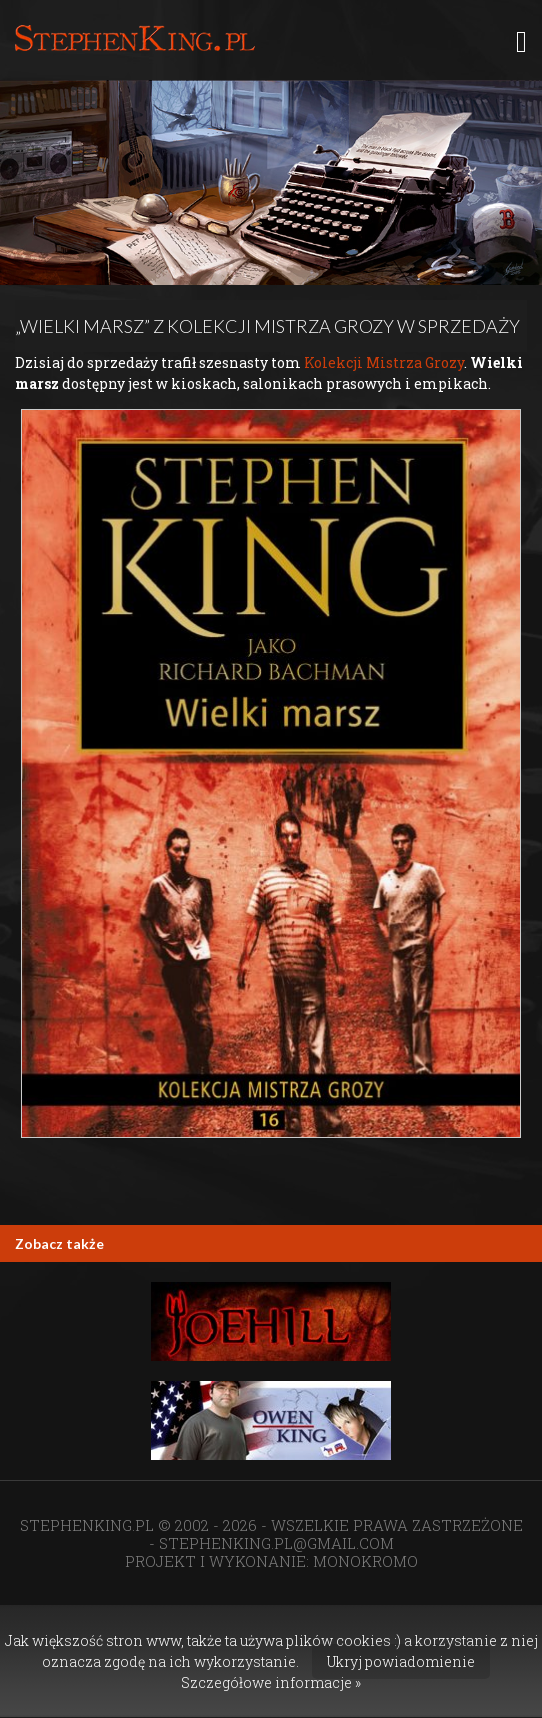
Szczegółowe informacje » (271, 1682)
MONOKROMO (365, 1561)
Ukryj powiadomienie (401, 1661)
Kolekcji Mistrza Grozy (384, 362)
